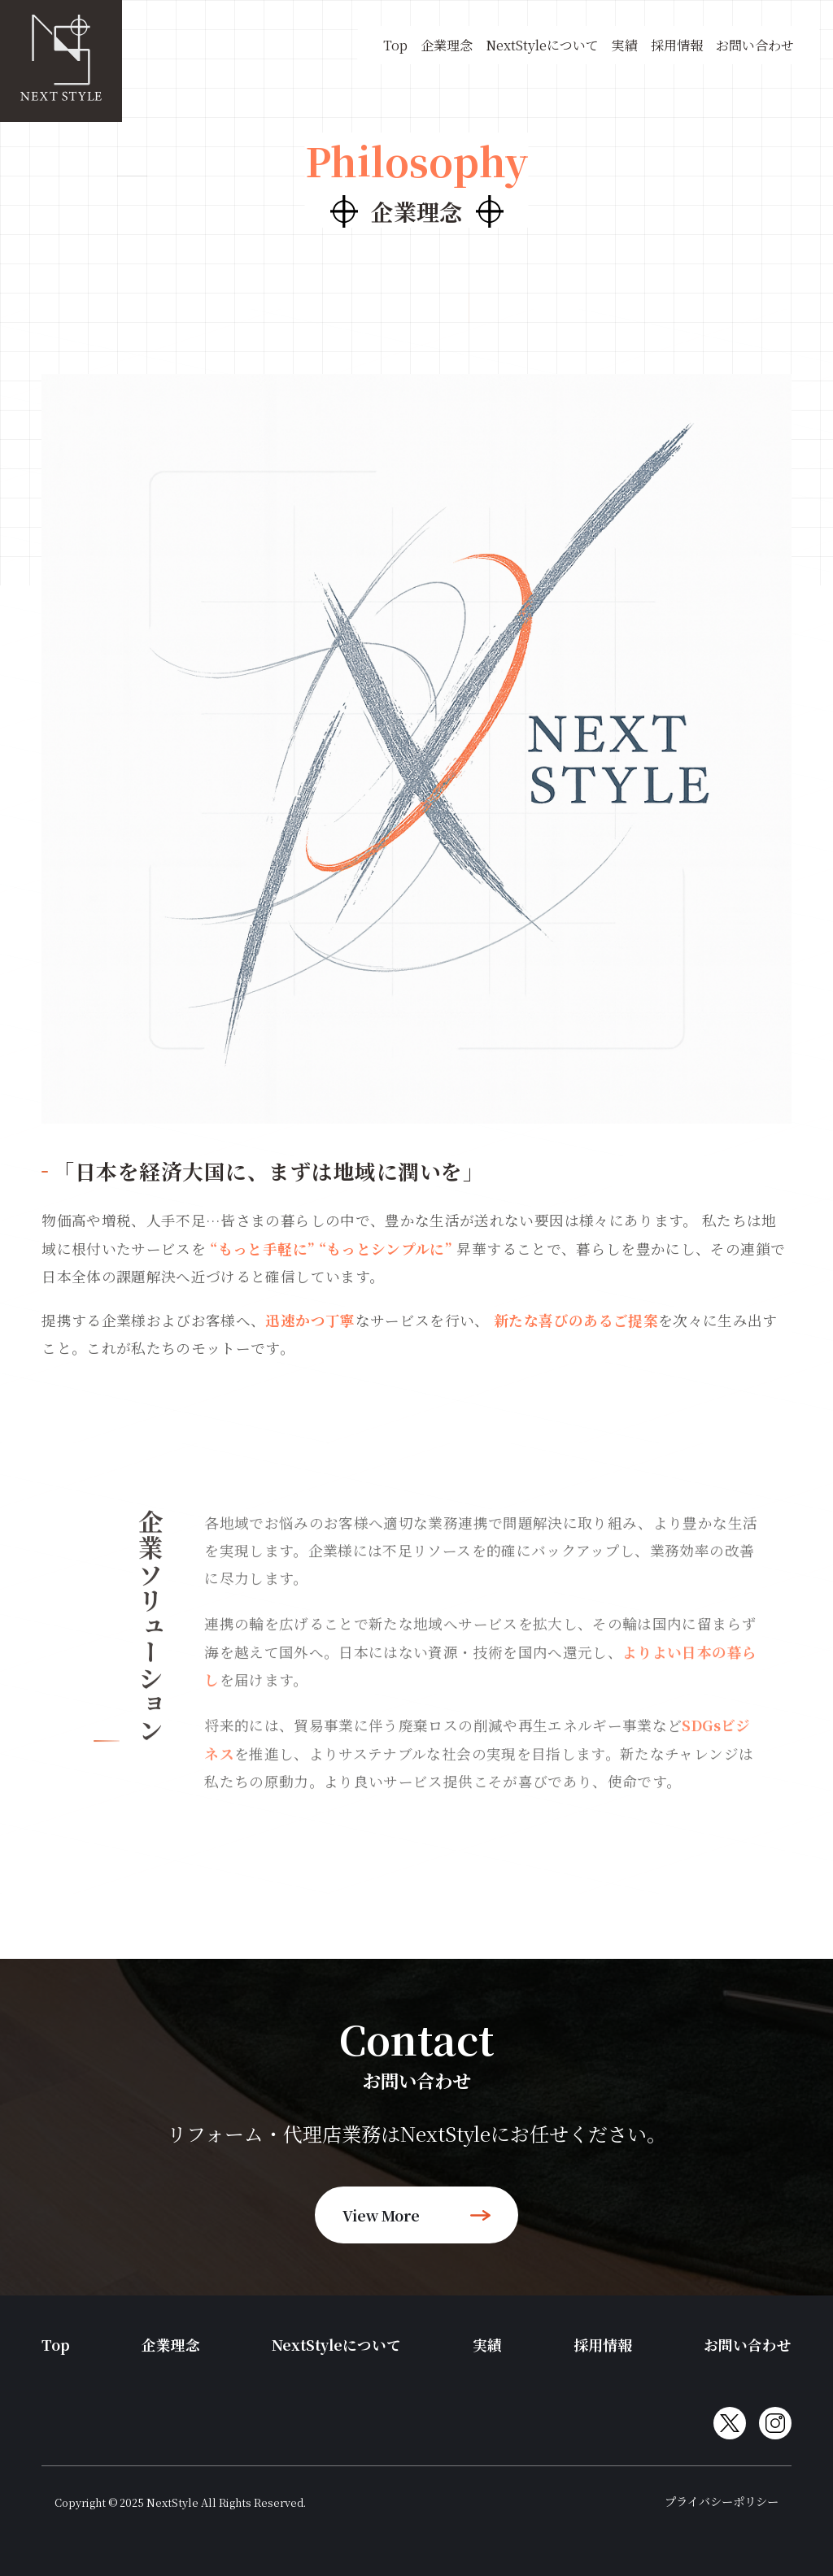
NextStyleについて (542, 45)
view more (416, 2215)
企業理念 (447, 45)
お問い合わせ (755, 45)
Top (395, 45)
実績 (625, 45)
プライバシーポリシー (721, 2500)
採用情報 (677, 45)
